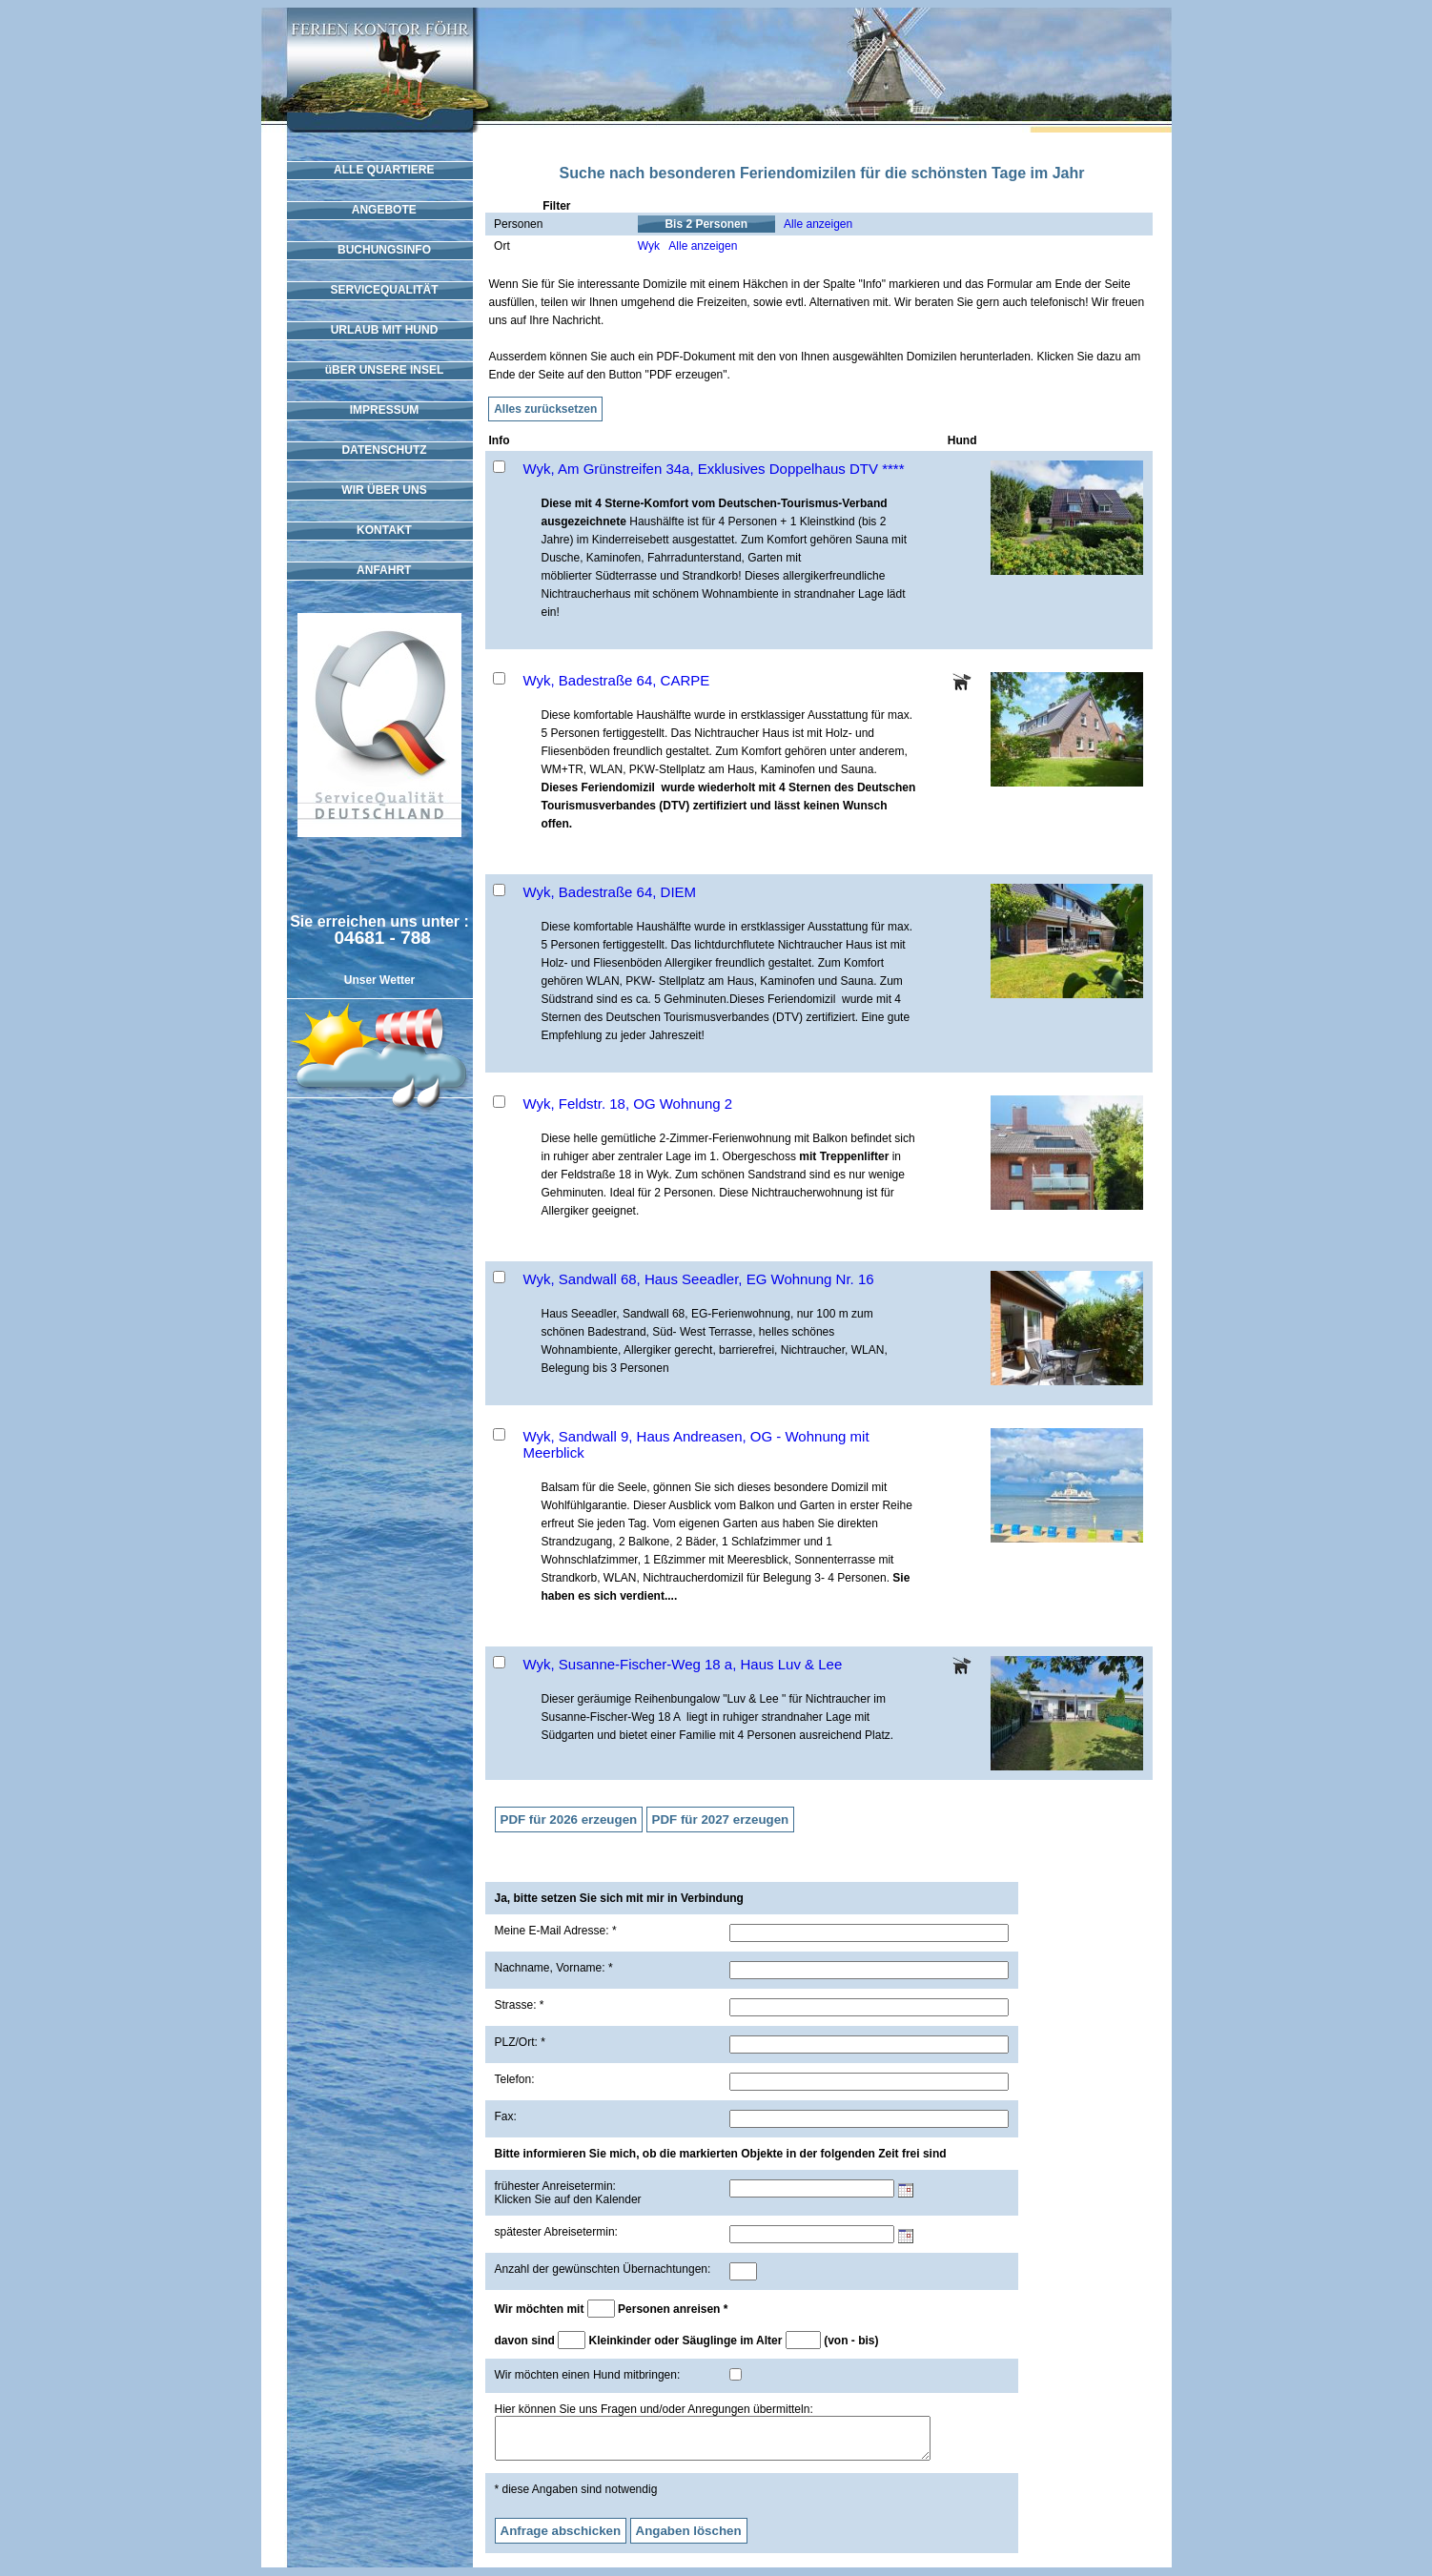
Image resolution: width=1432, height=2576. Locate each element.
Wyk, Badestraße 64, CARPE (616, 680)
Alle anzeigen (818, 224)
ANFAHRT (380, 570)
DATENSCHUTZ (379, 450)
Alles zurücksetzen (545, 409)
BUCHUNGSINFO (379, 249)
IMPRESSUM (379, 410)
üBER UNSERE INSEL (380, 370)
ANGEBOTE (379, 209)
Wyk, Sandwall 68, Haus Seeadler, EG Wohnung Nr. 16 (698, 1279)
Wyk (649, 246)
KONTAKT (379, 530)
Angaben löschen (689, 2539)
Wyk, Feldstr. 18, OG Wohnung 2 (628, 1103)
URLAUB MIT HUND (380, 330)
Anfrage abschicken (561, 2539)
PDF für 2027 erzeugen (720, 1819)
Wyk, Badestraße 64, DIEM (610, 892)
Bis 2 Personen (706, 224)
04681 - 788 (383, 938)
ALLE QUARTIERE (380, 169)
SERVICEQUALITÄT (379, 289)
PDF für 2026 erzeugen (569, 1819)
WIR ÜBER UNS (379, 490)
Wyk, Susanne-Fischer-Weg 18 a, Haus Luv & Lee (683, 1664)
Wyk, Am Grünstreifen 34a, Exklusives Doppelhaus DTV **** (714, 468)
